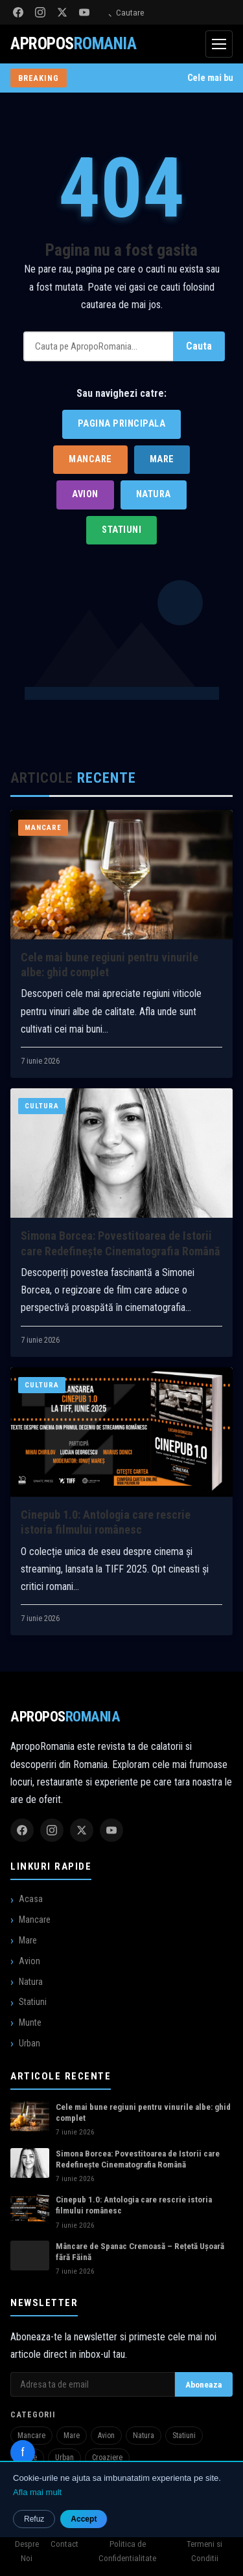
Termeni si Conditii (204, 2551)
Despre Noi (27, 2551)
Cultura (42, 1111)
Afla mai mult (37, 2492)
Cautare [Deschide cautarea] (123, 12)
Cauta (199, 346)
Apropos (65, 1716)
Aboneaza (203, 2384)
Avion (85, 494)
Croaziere (107, 2457)
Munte (30, 2022)
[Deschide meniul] (219, 44)
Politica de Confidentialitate (127, 2551)
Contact (64, 2544)
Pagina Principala (122, 423)
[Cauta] (98, 346)
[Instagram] (40, 12)
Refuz (34, 2519)
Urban (29, 2043)
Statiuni (121, 529)
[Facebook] (18, 12)
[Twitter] (62, 12)
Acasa (31, 1899)
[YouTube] (84, 12)
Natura (153, 494)
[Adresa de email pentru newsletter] (92, 2384)
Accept (84, 2519)
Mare (162, 459)
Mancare (90, 459)
